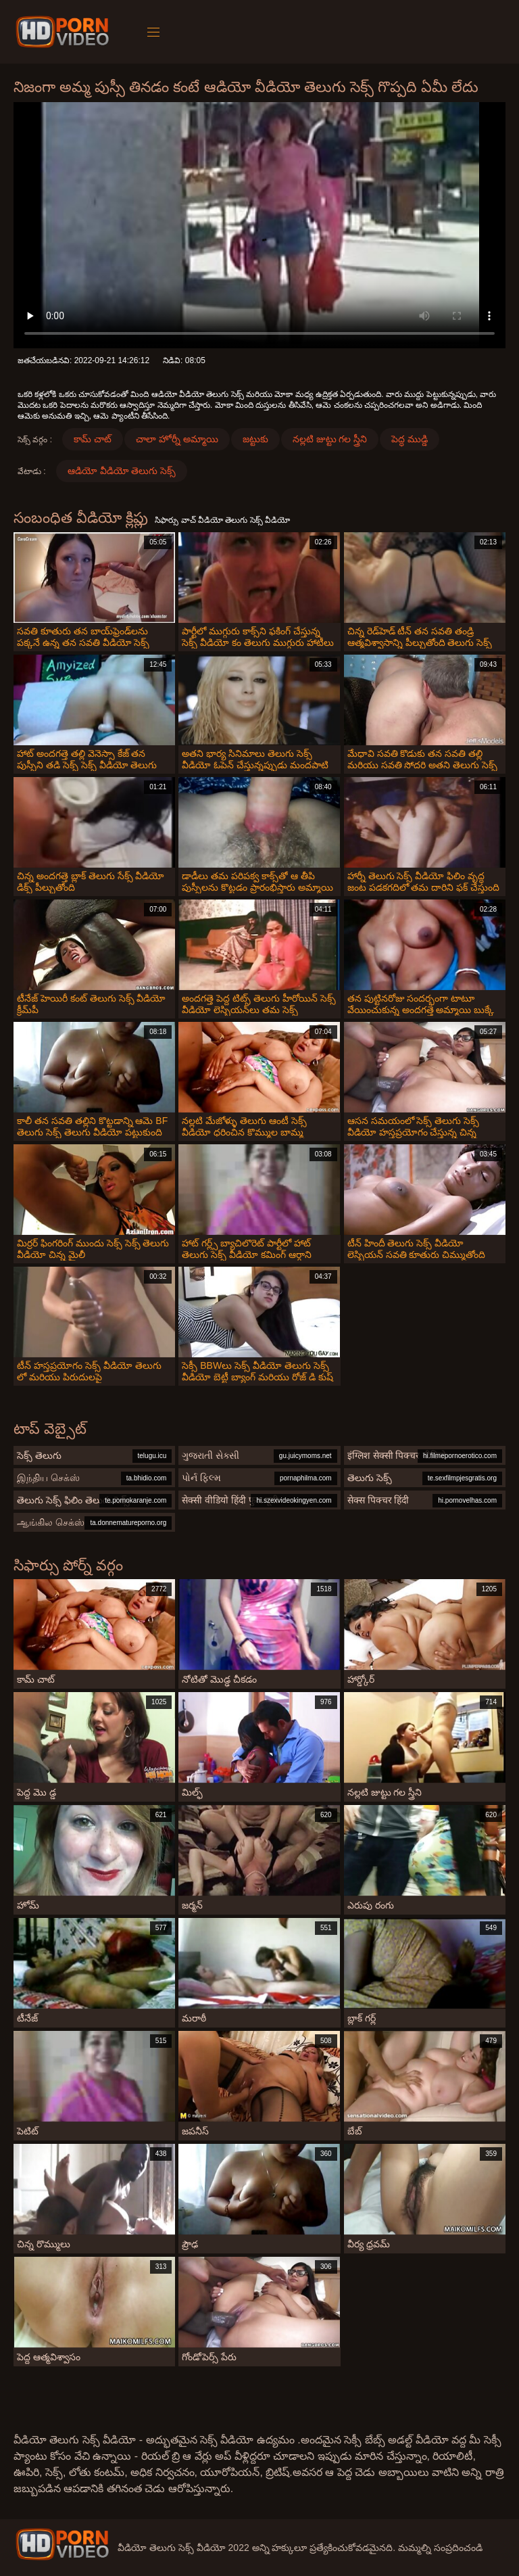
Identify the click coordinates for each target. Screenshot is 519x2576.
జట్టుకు (255, 439)
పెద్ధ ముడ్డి (409, 439)
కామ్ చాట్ (93, 439)
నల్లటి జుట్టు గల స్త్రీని (330, 439)
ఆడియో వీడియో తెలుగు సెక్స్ (122, 470)
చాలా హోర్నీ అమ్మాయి (177, 439)
